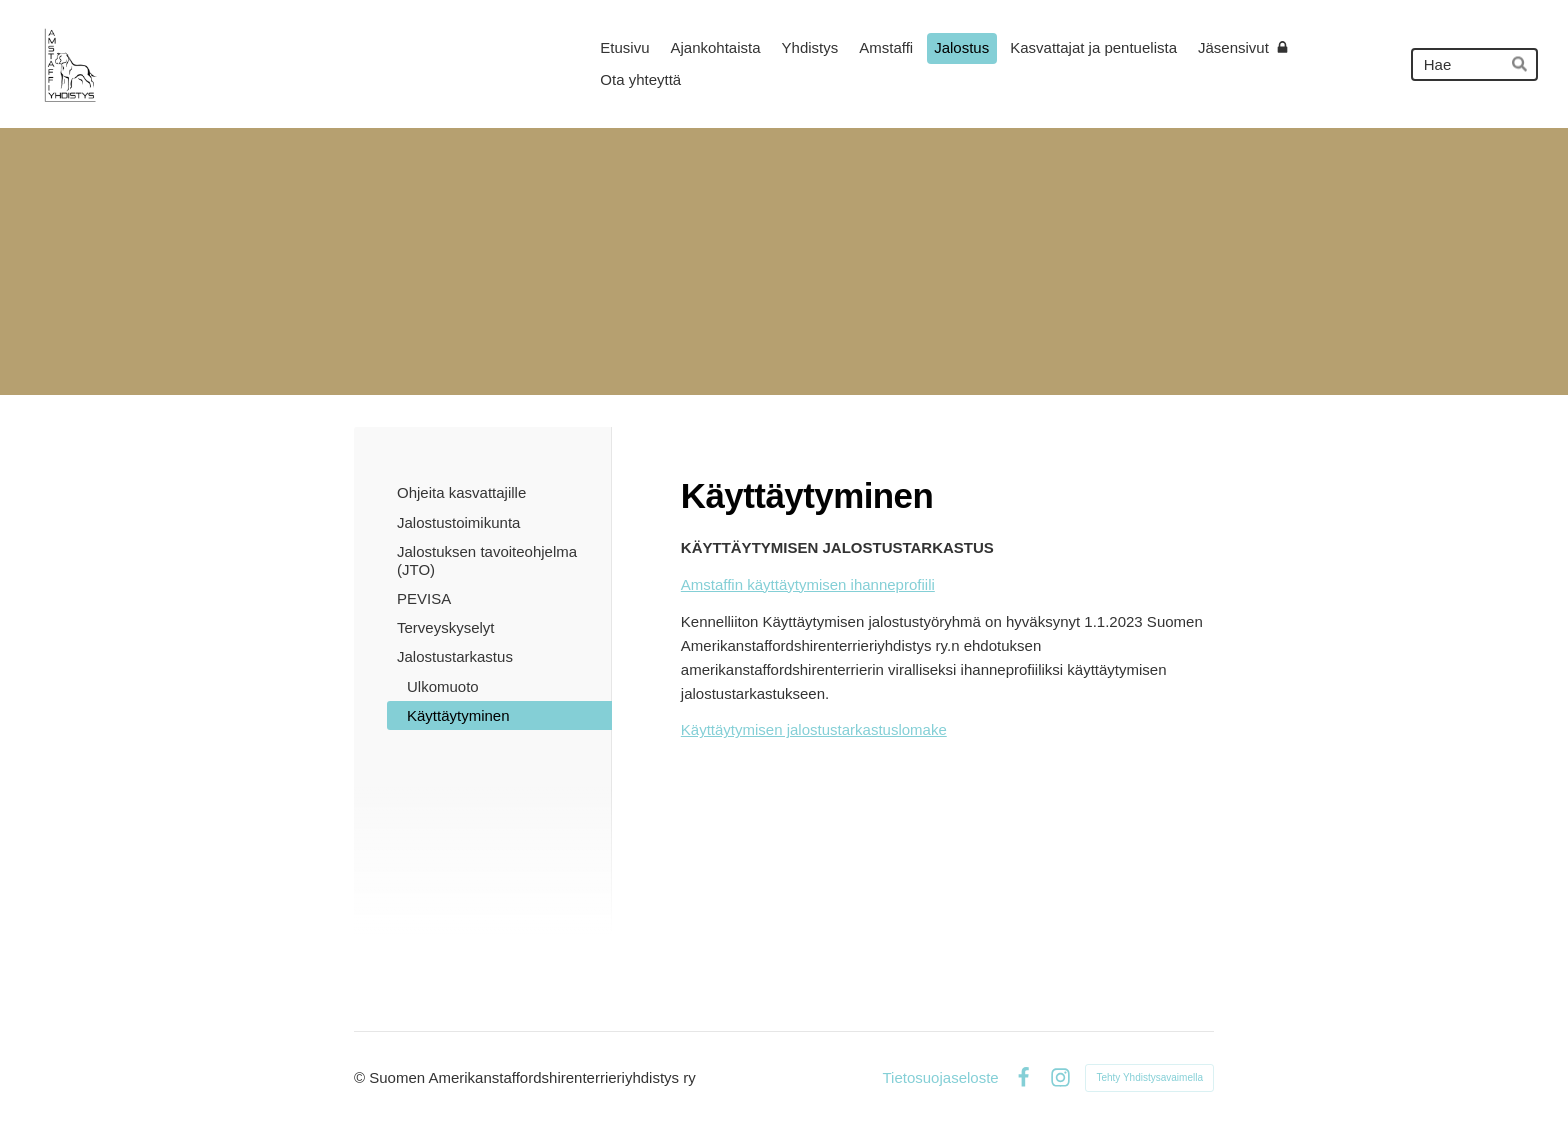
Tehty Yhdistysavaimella (1149, 1077)
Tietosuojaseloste (940, 1077)
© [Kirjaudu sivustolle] (361, 1077)
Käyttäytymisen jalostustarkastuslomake (814, 729)
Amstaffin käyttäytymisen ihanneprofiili (808, 584)
